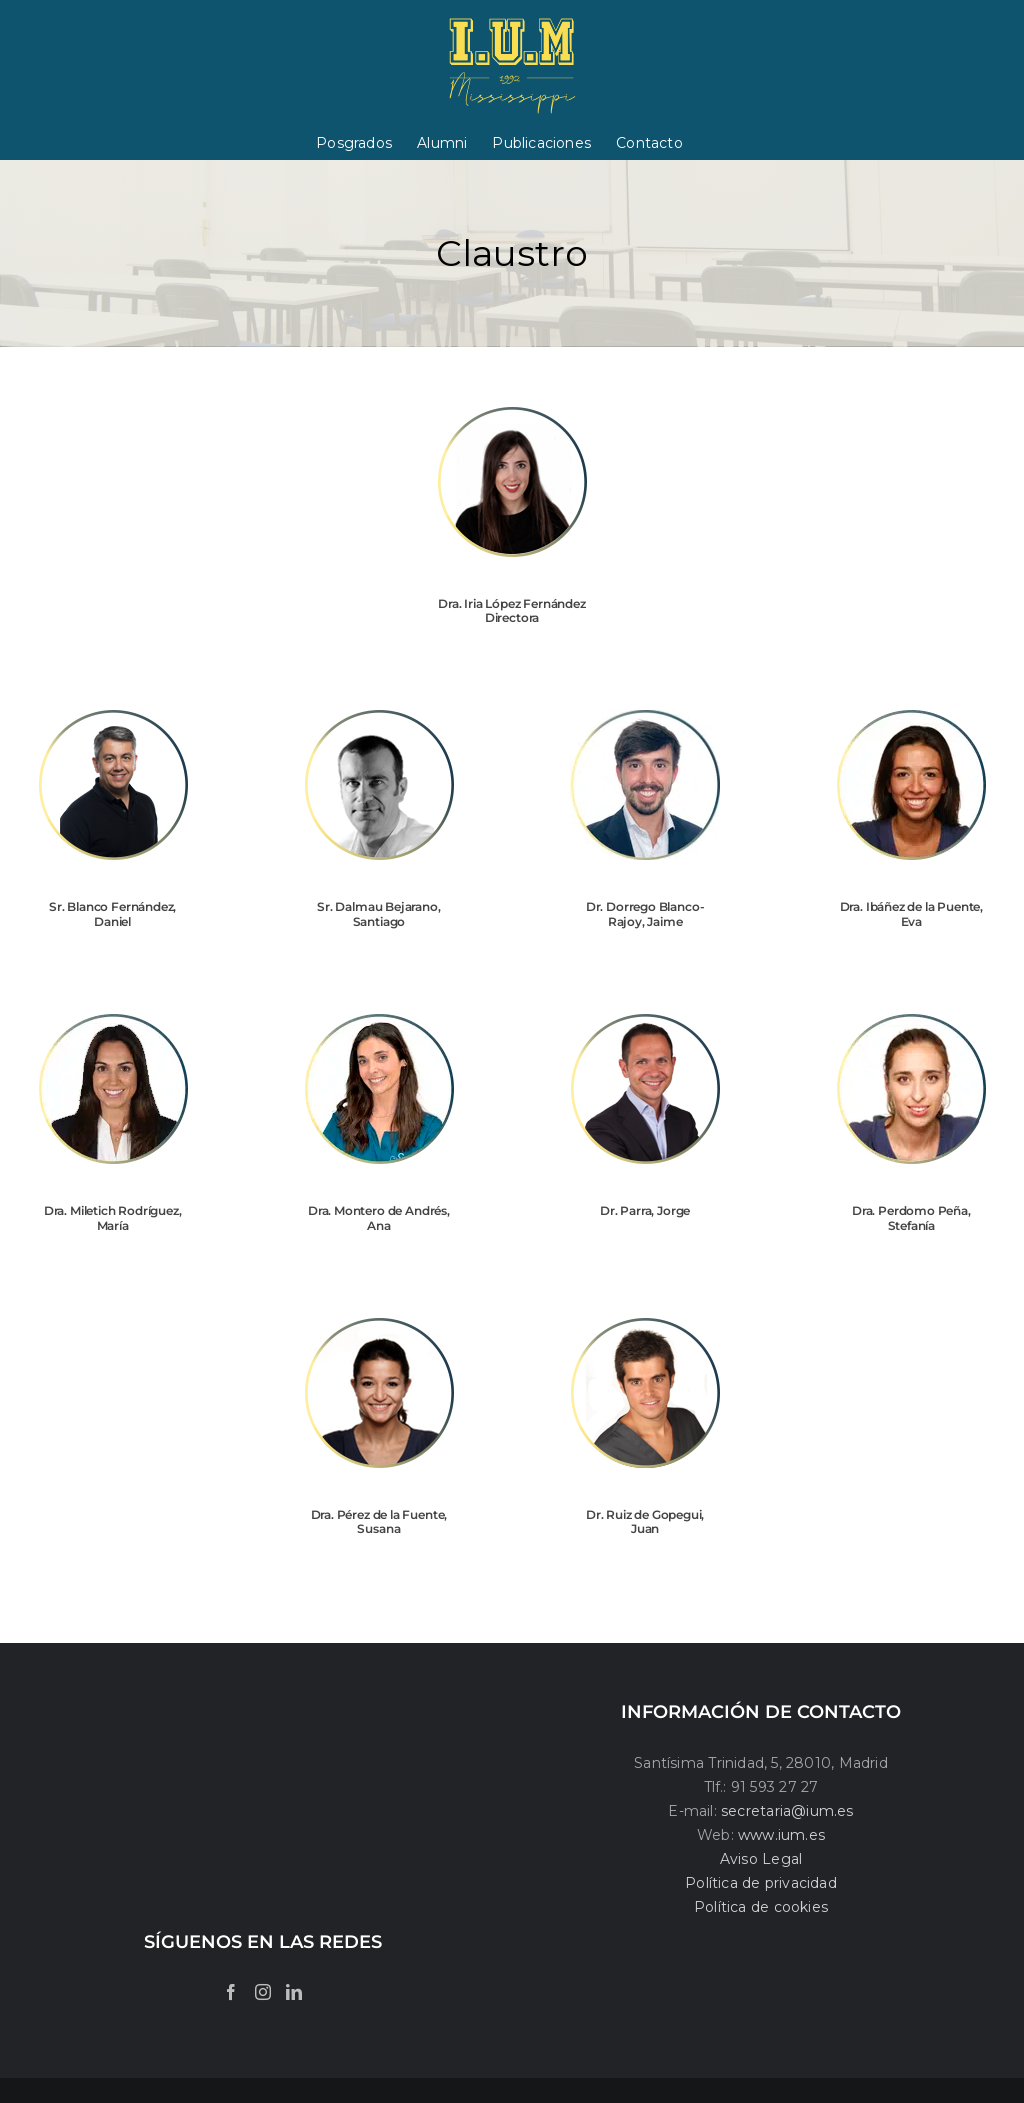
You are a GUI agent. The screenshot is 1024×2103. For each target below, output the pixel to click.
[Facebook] (231, 1992)
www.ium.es (781, 1835)
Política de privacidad (761, 1883)
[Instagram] (263, 1992)
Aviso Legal (761, 1859)
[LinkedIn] (294, 1992)
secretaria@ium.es (785, 1811)
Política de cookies (761, 1907)
